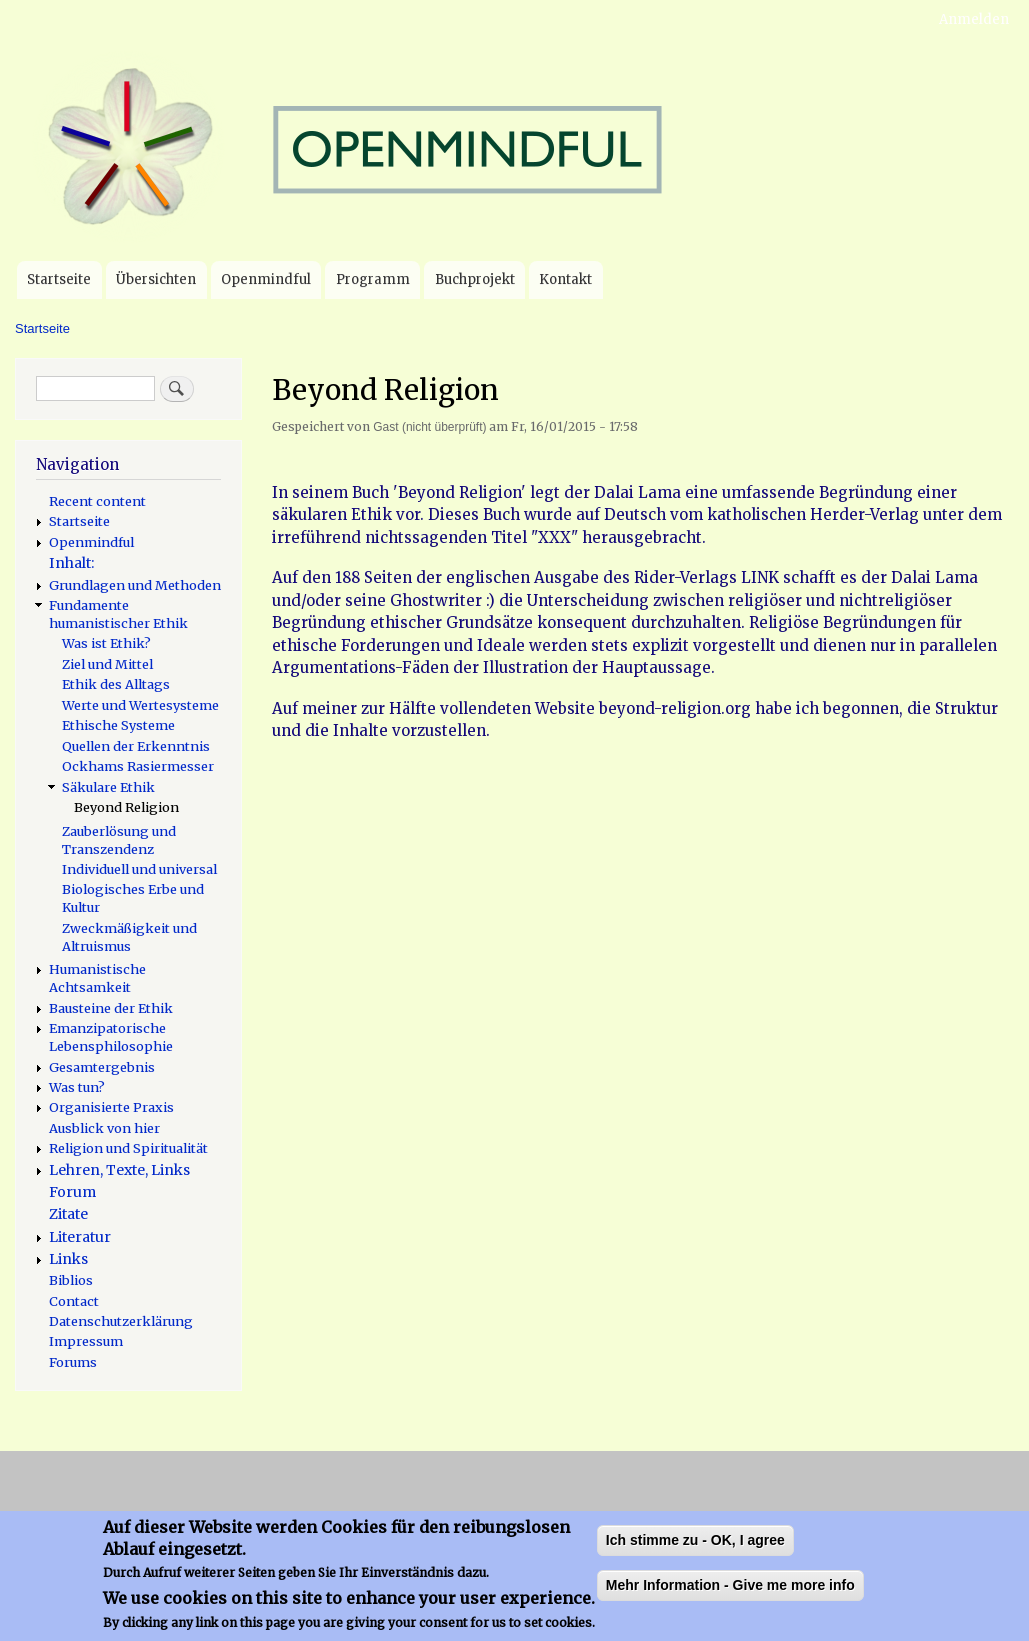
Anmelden (974, 19)
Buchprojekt (475, 279)
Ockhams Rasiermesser (138, 766)
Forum (72, 1192)
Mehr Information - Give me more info (730, 1597)
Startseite (59, 279)
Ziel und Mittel (107, 664)
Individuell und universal (139, 869)
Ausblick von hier (104, 1128)
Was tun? (77, 1087)
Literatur (80, 1237)
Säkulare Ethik (108, 787)
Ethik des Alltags (116, 684)
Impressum (86, 1341)
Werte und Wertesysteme (140, 705)
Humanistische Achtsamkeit (97, 978)
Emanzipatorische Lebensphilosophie (111, 1037)
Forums (73, 1362)
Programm (373, 279)
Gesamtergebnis (102, 1067)
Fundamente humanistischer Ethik (118, 614)
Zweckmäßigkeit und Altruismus (129, 937)
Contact (74, 1301)
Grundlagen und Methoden (135, 585)
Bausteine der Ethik (111, 1008)
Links (68, 1259)
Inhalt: (71, 563)
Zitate (68, 1214)
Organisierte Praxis (111, 1107)
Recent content (97, 501)
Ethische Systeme (118, 725)
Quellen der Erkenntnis (136, 746)
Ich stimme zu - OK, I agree (695, 1552)
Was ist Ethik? (106, 643)
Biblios (71, 1280)
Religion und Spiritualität (128, 1148)
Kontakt (565, 279)
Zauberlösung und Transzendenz (119, 840)
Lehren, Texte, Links (119, 1170)
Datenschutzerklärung (121, 1321)
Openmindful (266, 279)
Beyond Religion (126, 807)
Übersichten (156, 279)
